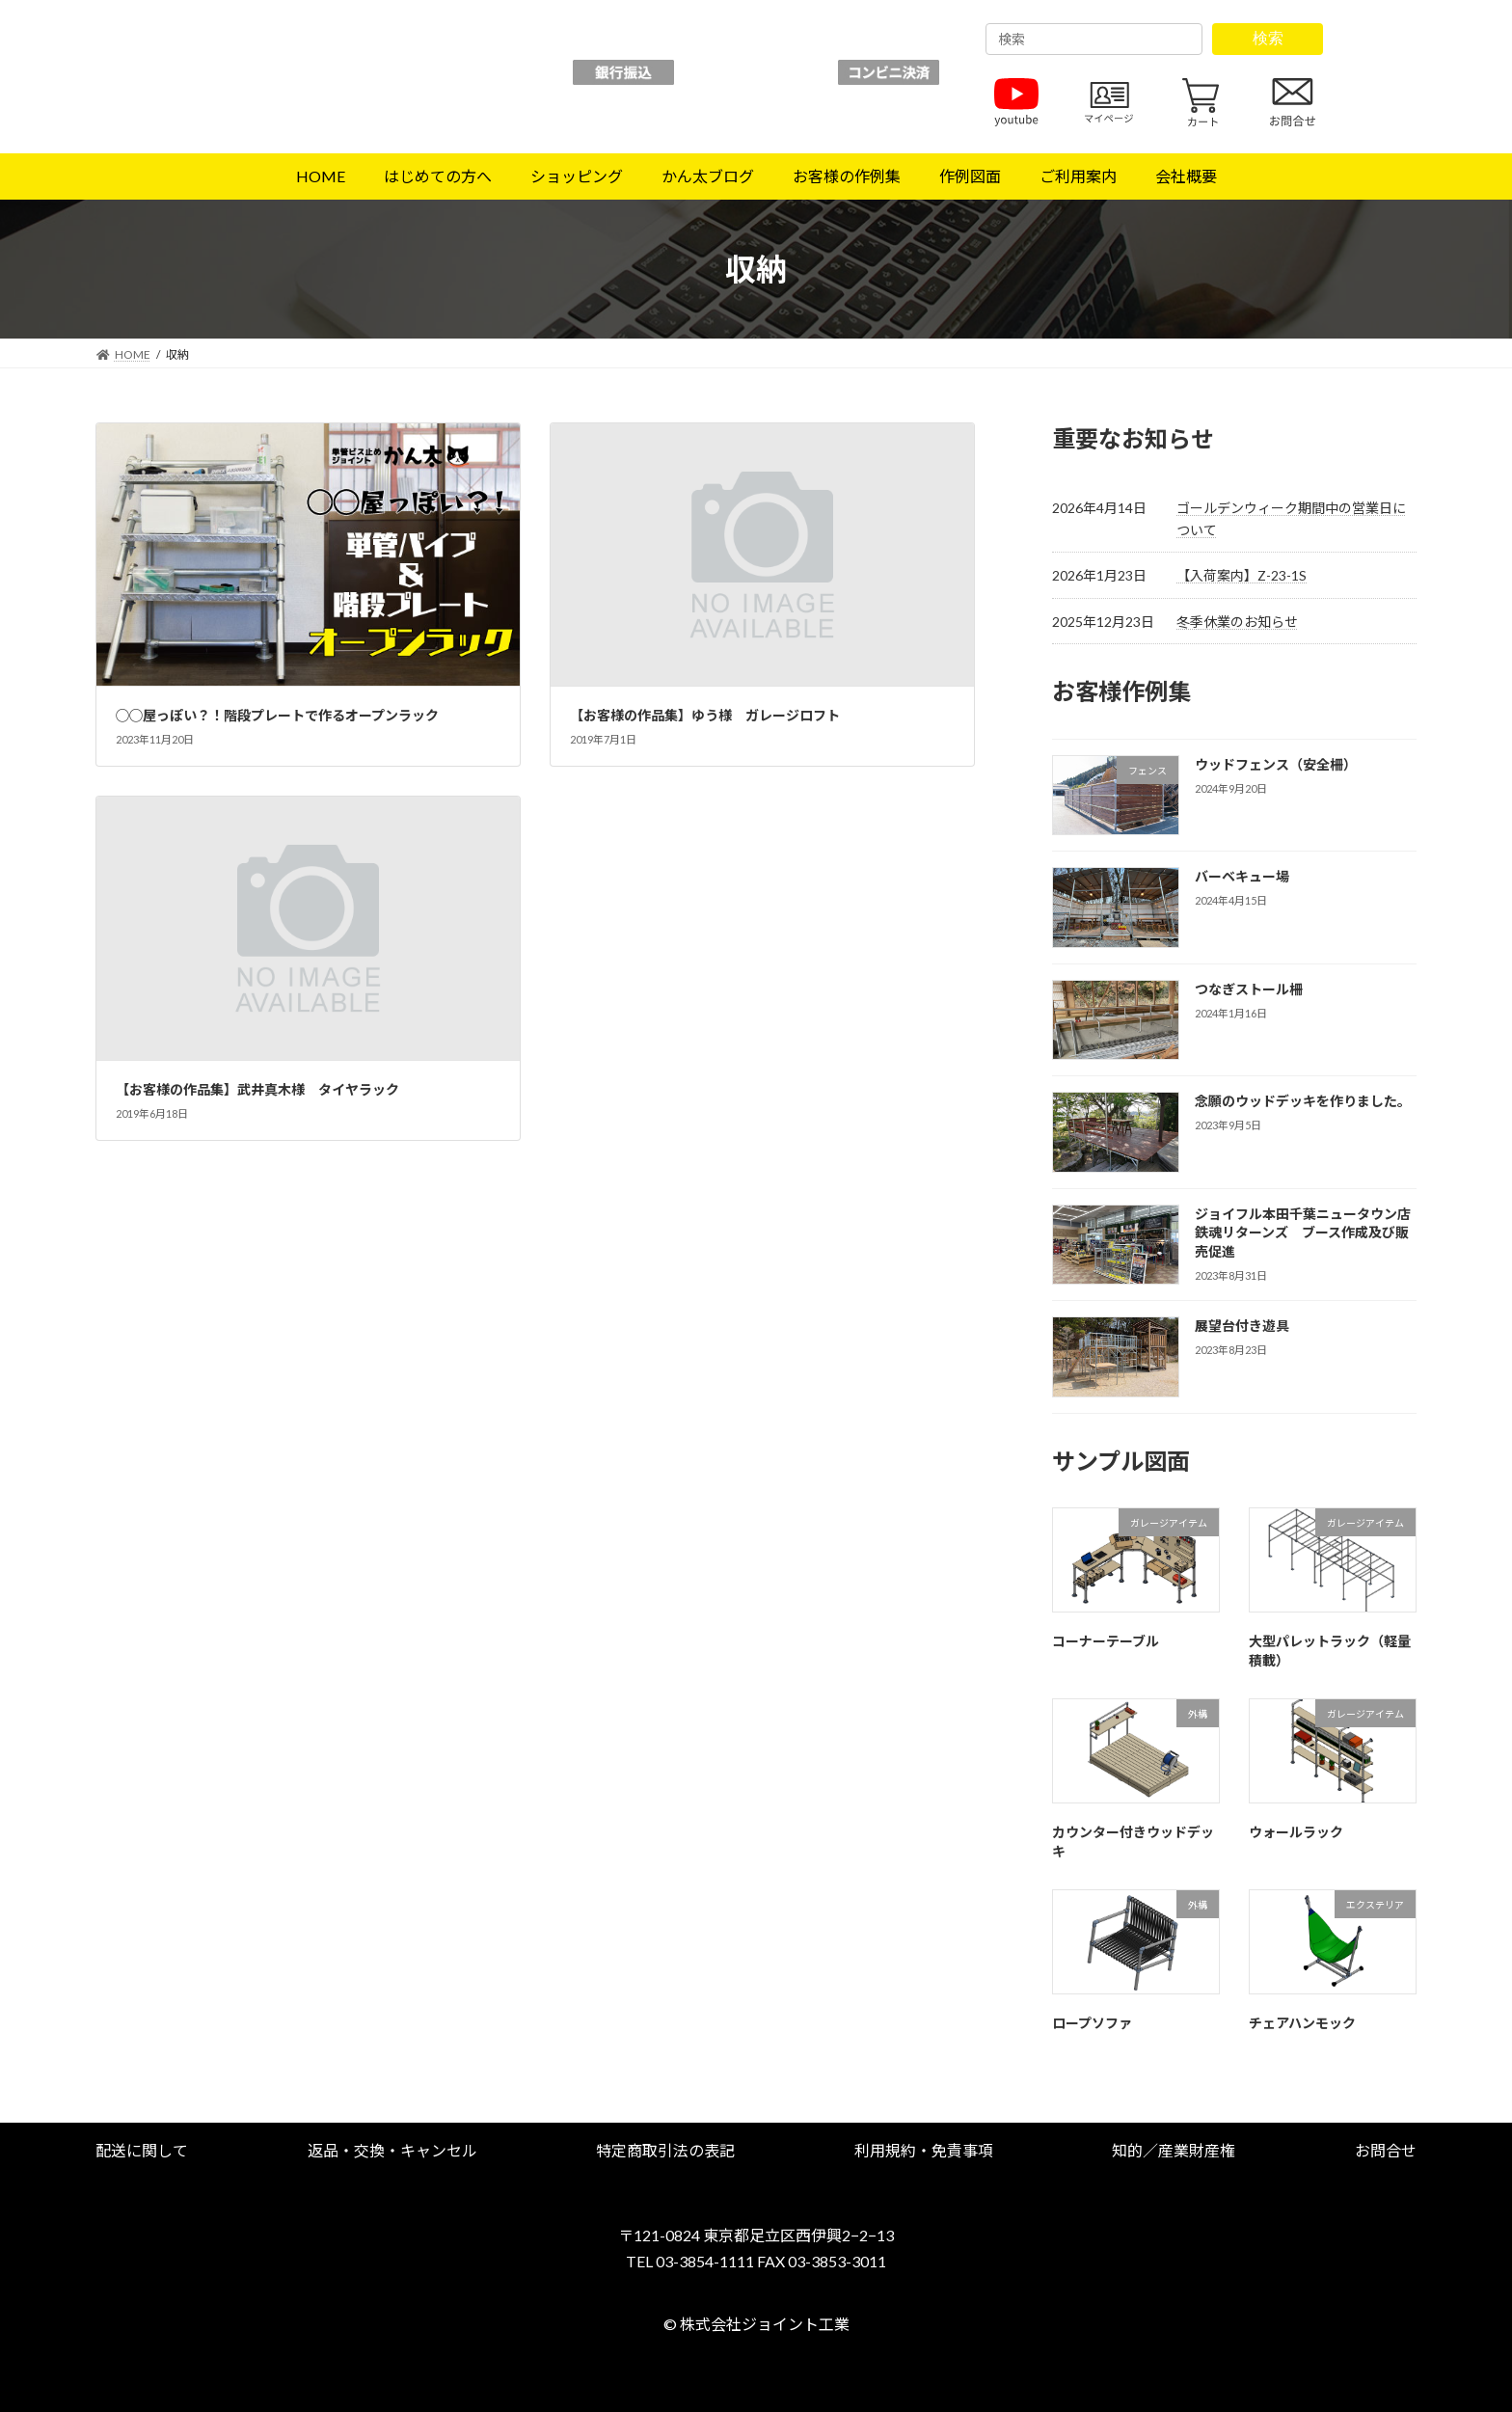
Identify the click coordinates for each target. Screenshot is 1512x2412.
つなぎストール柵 (1249, 989)
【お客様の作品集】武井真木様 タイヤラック (257, 1089)
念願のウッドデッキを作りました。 (1303, 1101)
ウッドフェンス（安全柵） (1276, 764)
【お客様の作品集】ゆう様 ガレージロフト (705, 715)
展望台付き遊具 (1242, 1325)
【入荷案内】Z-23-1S (1241, 575)
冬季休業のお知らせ (1237, 621)
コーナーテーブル (1105, 1641)
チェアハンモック (1302, 2023)
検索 (1268, 38)
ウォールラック (1296, 1832)
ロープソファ (1092, 2023)
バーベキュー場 (1242, 876)
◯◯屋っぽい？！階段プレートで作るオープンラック (277, 715)
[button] (141, 2150)
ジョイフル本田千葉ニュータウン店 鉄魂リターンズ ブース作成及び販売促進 (1309, 1233)
